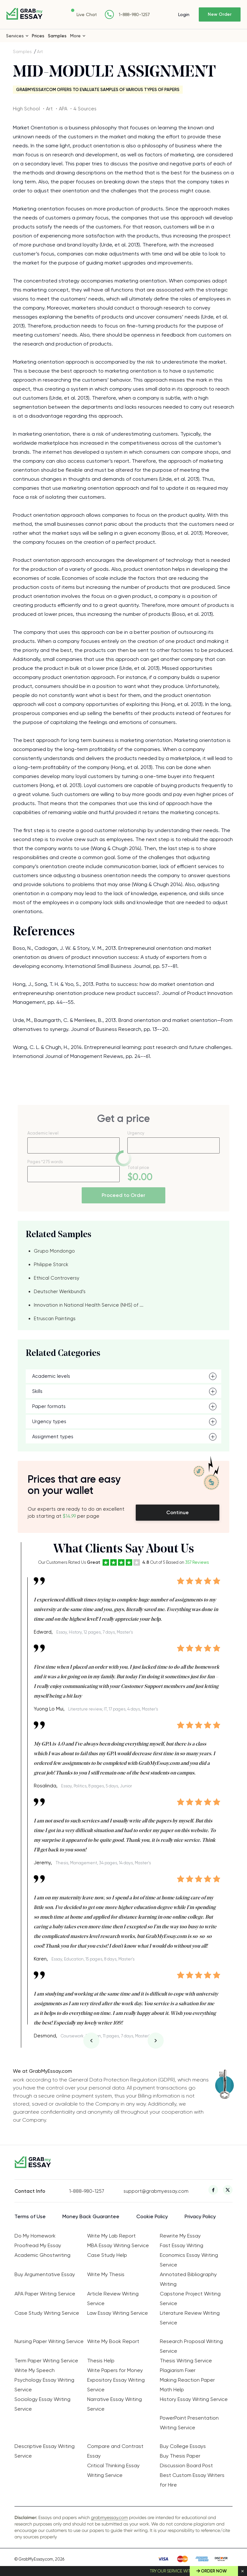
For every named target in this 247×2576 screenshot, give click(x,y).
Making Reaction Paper (187, 2380)
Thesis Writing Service (186, 2361)
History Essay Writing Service (194, 2399)
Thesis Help (100, 2361)
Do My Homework (35, 2236)
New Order (220, 14)
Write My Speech (34, 2370)
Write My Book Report (113, 2341)
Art (40, 51)
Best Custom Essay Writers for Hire (192, 2480)
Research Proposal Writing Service (191, 2346)
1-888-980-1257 (134, 14)
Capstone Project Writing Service (190, 2298)
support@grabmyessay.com (151, 2191)
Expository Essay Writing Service (116, 2385)
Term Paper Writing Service (46, 2361)
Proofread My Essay (37, 2245)
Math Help (172, 2389)
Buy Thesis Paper (180, 2456)
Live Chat (87, 14)
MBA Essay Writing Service (118, 2245)
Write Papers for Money (115, 2370)
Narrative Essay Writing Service (114, 2404)
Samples (57, 35)
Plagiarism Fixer (178, 2370)
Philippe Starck (51, 1264)
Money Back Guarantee (90, 2216)
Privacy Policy (200, 2216)
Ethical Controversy (56, 1278)
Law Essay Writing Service (117, 2313)
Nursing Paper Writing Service (49, 2341)
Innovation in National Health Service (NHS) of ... (88, 1305)
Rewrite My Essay (180, 2236)
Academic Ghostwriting (42, 2255)
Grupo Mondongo (54, 1251)
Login (183, 14)
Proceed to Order (123, 1195)
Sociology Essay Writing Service (42, 2404)
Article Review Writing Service (113, 2298)
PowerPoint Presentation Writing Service (189, 2423)
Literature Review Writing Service (190, 2318)
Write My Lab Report (111, 2236)
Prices (38, 35)
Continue (177, 1512)
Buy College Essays (183, 2446)
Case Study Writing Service (46, 2313)
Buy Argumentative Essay (44, 2274)
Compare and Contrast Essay (115, 2451)
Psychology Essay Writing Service (44, 2385)
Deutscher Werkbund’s (60, 1291)
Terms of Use (30, 2216)
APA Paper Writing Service (44, 2294)
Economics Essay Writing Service (189, 2260)
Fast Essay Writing (181, 2245)
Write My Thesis (105, 2274)
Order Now (214, 2571)
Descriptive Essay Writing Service (44, 2451)
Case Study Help (107, 2255)
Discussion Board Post (186, 2465)
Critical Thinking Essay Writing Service (113, 2470)
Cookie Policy (152, 2216)
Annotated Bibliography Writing (188, 2279)
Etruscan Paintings (55, 1318)
